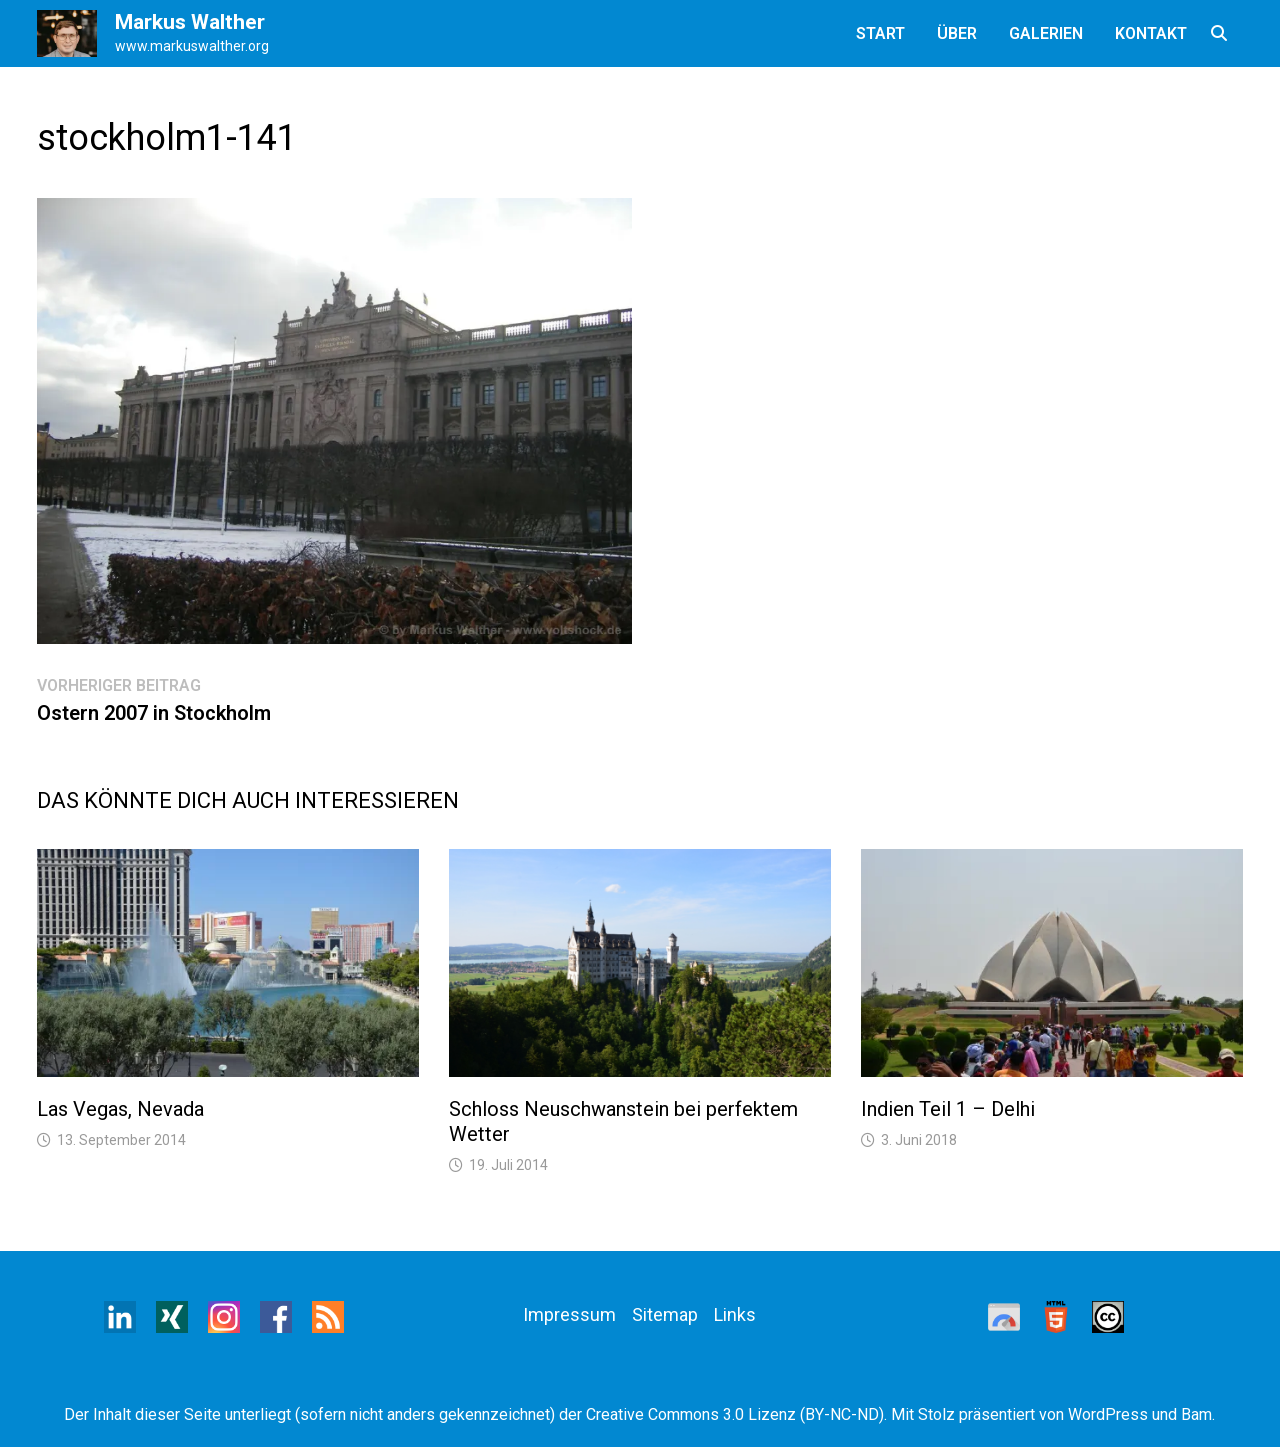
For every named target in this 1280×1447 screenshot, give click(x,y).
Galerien (1046, 33)
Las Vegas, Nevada (120, 1109)
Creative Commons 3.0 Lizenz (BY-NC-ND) (735, 1414)
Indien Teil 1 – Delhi (948, 1109)
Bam (1196, 1414)
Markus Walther (190, 22)
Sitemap (665, 1314)
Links (735, 1314)
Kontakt (1151, 33)
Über (957, 33)
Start (880, 33)
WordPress (1108, 1414)
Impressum (569, 1314)
